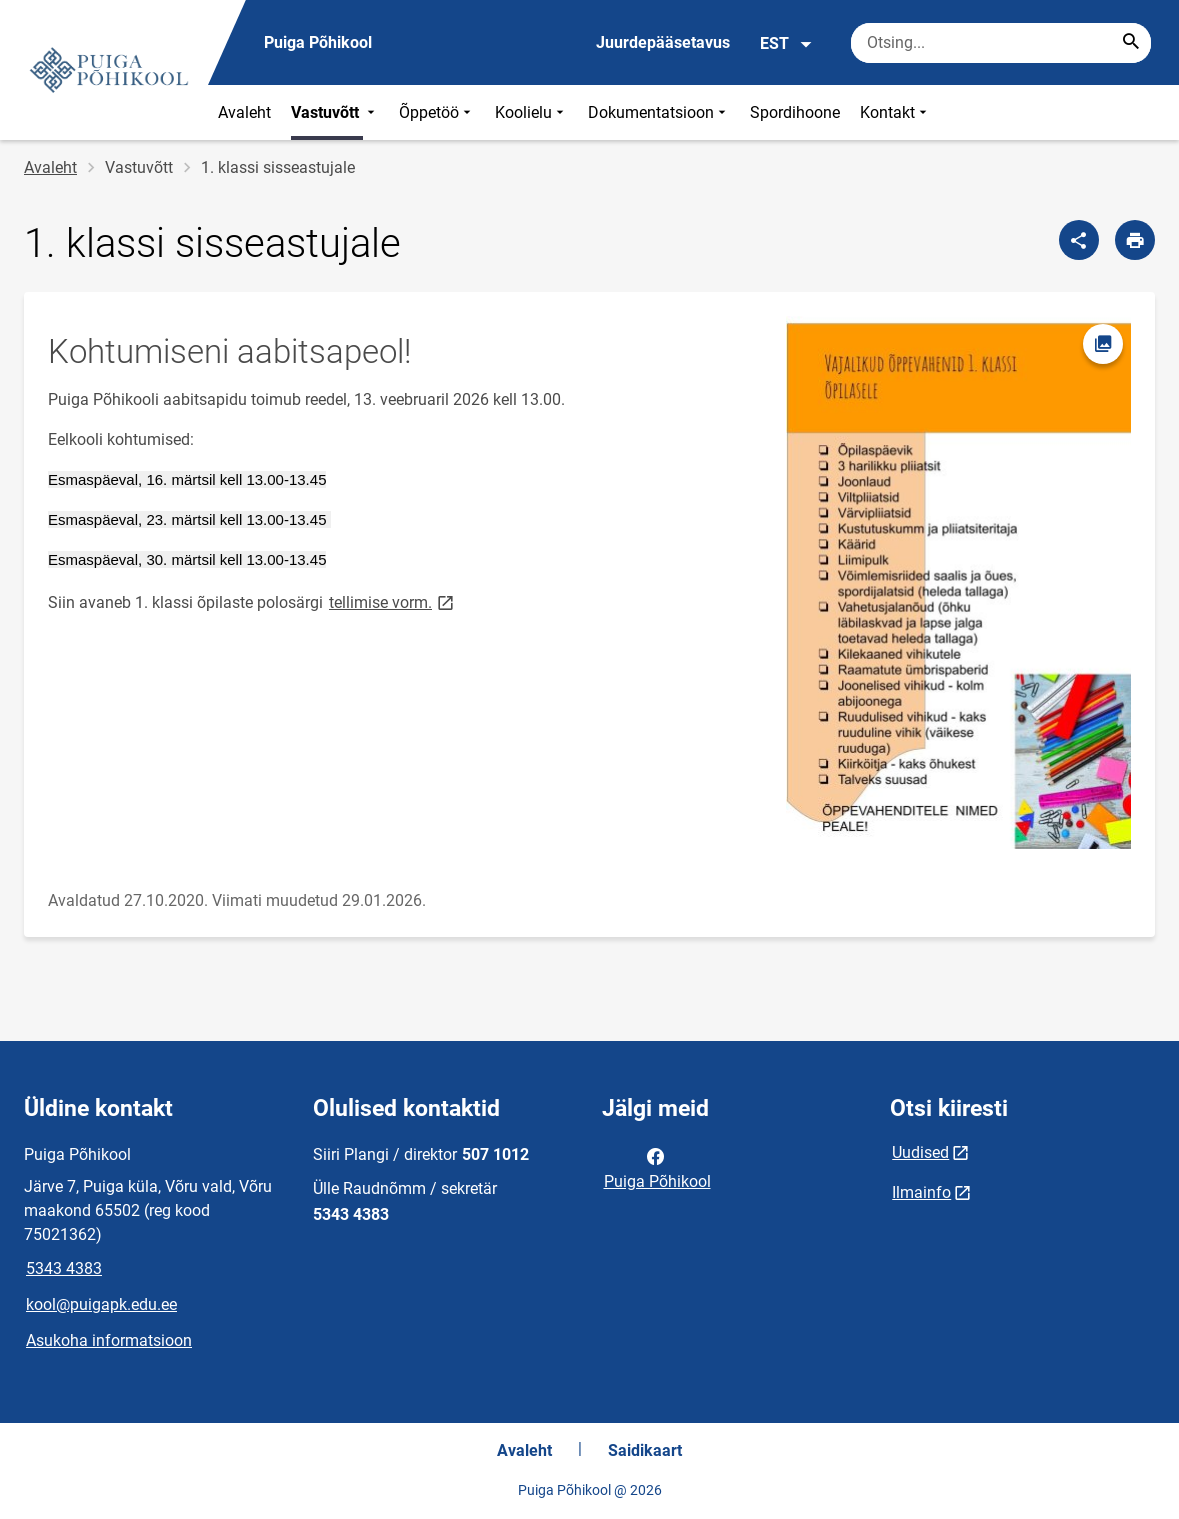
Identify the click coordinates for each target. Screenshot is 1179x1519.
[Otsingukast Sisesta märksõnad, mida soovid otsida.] (1001, 43)
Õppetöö (437, 112)
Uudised (920, 1152)
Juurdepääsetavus (663, 42)
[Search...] (1131, 43)
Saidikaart (645, 1450)
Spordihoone (795, 112)
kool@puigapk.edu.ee (101, 1304)
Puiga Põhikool (657, 1167)
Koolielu (531, 112)
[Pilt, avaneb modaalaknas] (958, 582)
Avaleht (244, 112)
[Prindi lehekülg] (1135, 240)
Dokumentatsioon (659, 112)
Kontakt (895, 112)
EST (786, 44)
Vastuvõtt (335, 112)
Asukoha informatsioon (109, 1340)
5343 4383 (64, 1268)
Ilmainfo (921, 1192)
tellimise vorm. (393, 601)
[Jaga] (1079, 240)
